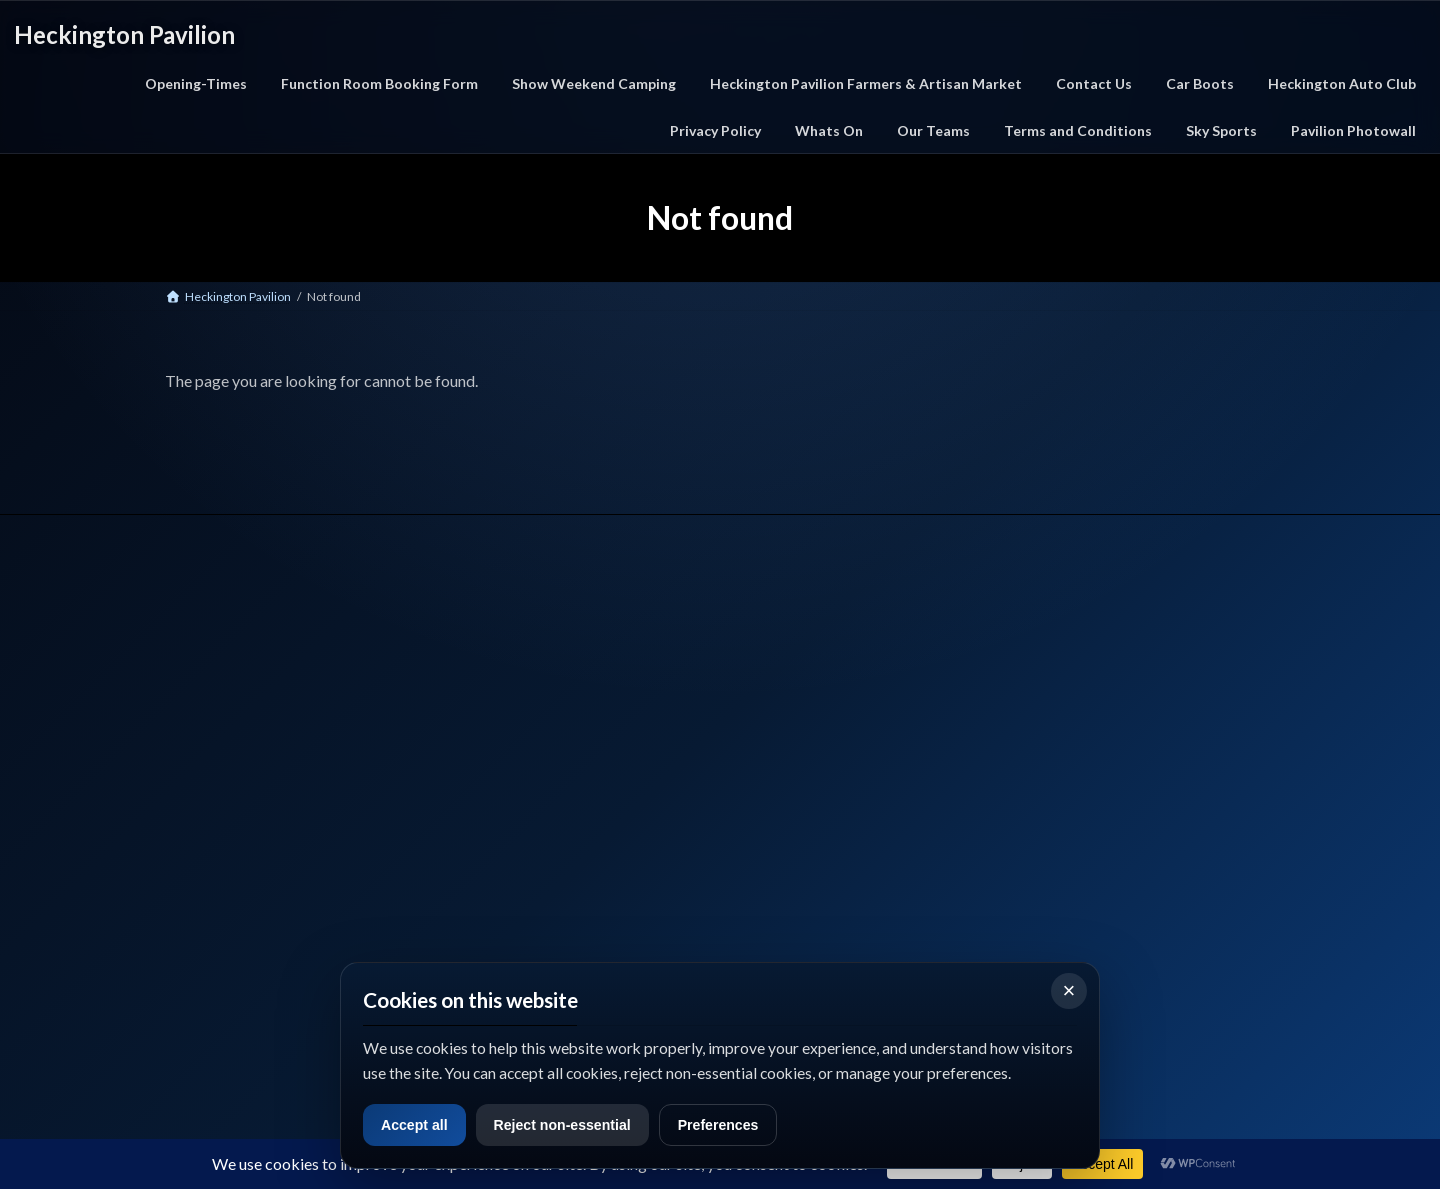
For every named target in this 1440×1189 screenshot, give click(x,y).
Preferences (736, 1124)
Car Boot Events (564, 730)
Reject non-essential (573, 1124)
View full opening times (1122, 1080)
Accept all (417, 1124)
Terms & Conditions (850, 730)
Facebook (191, 901)
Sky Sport (821, 755)
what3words (201, 951)
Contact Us (826, 680)
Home (538, 680)
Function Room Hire (575, 780)
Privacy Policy (833, 705)
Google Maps (311, 901)
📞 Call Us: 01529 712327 (227, 819)
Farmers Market (565, 755)
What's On (549, 705)
